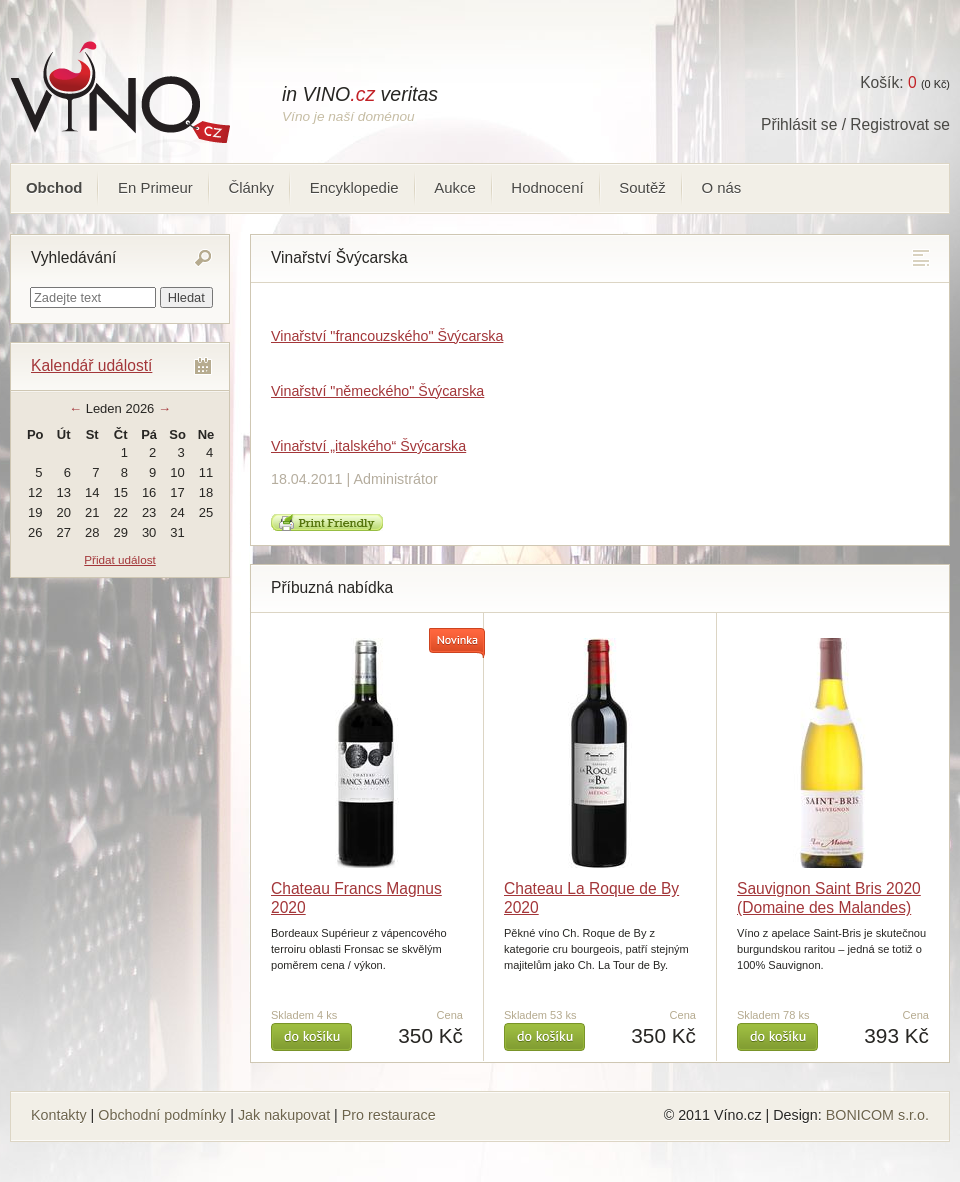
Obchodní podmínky (162, 1115)
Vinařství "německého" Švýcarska (377, 391)
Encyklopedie (354, 187)
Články (251, 187)
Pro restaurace (389, 1115)
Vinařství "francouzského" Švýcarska (387, 336)
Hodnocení (547, 187)
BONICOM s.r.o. (877, 1115)
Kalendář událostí (91, 365)
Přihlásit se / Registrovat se (855, 124)
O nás (721, 187)
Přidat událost (119, 559)
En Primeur (155, 187)
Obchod (54, 187)
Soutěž (642, 187)
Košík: (888, 82)
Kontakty (59, 1115)
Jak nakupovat (284, 1115)
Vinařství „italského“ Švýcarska (368, 446)
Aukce (455, 187)
